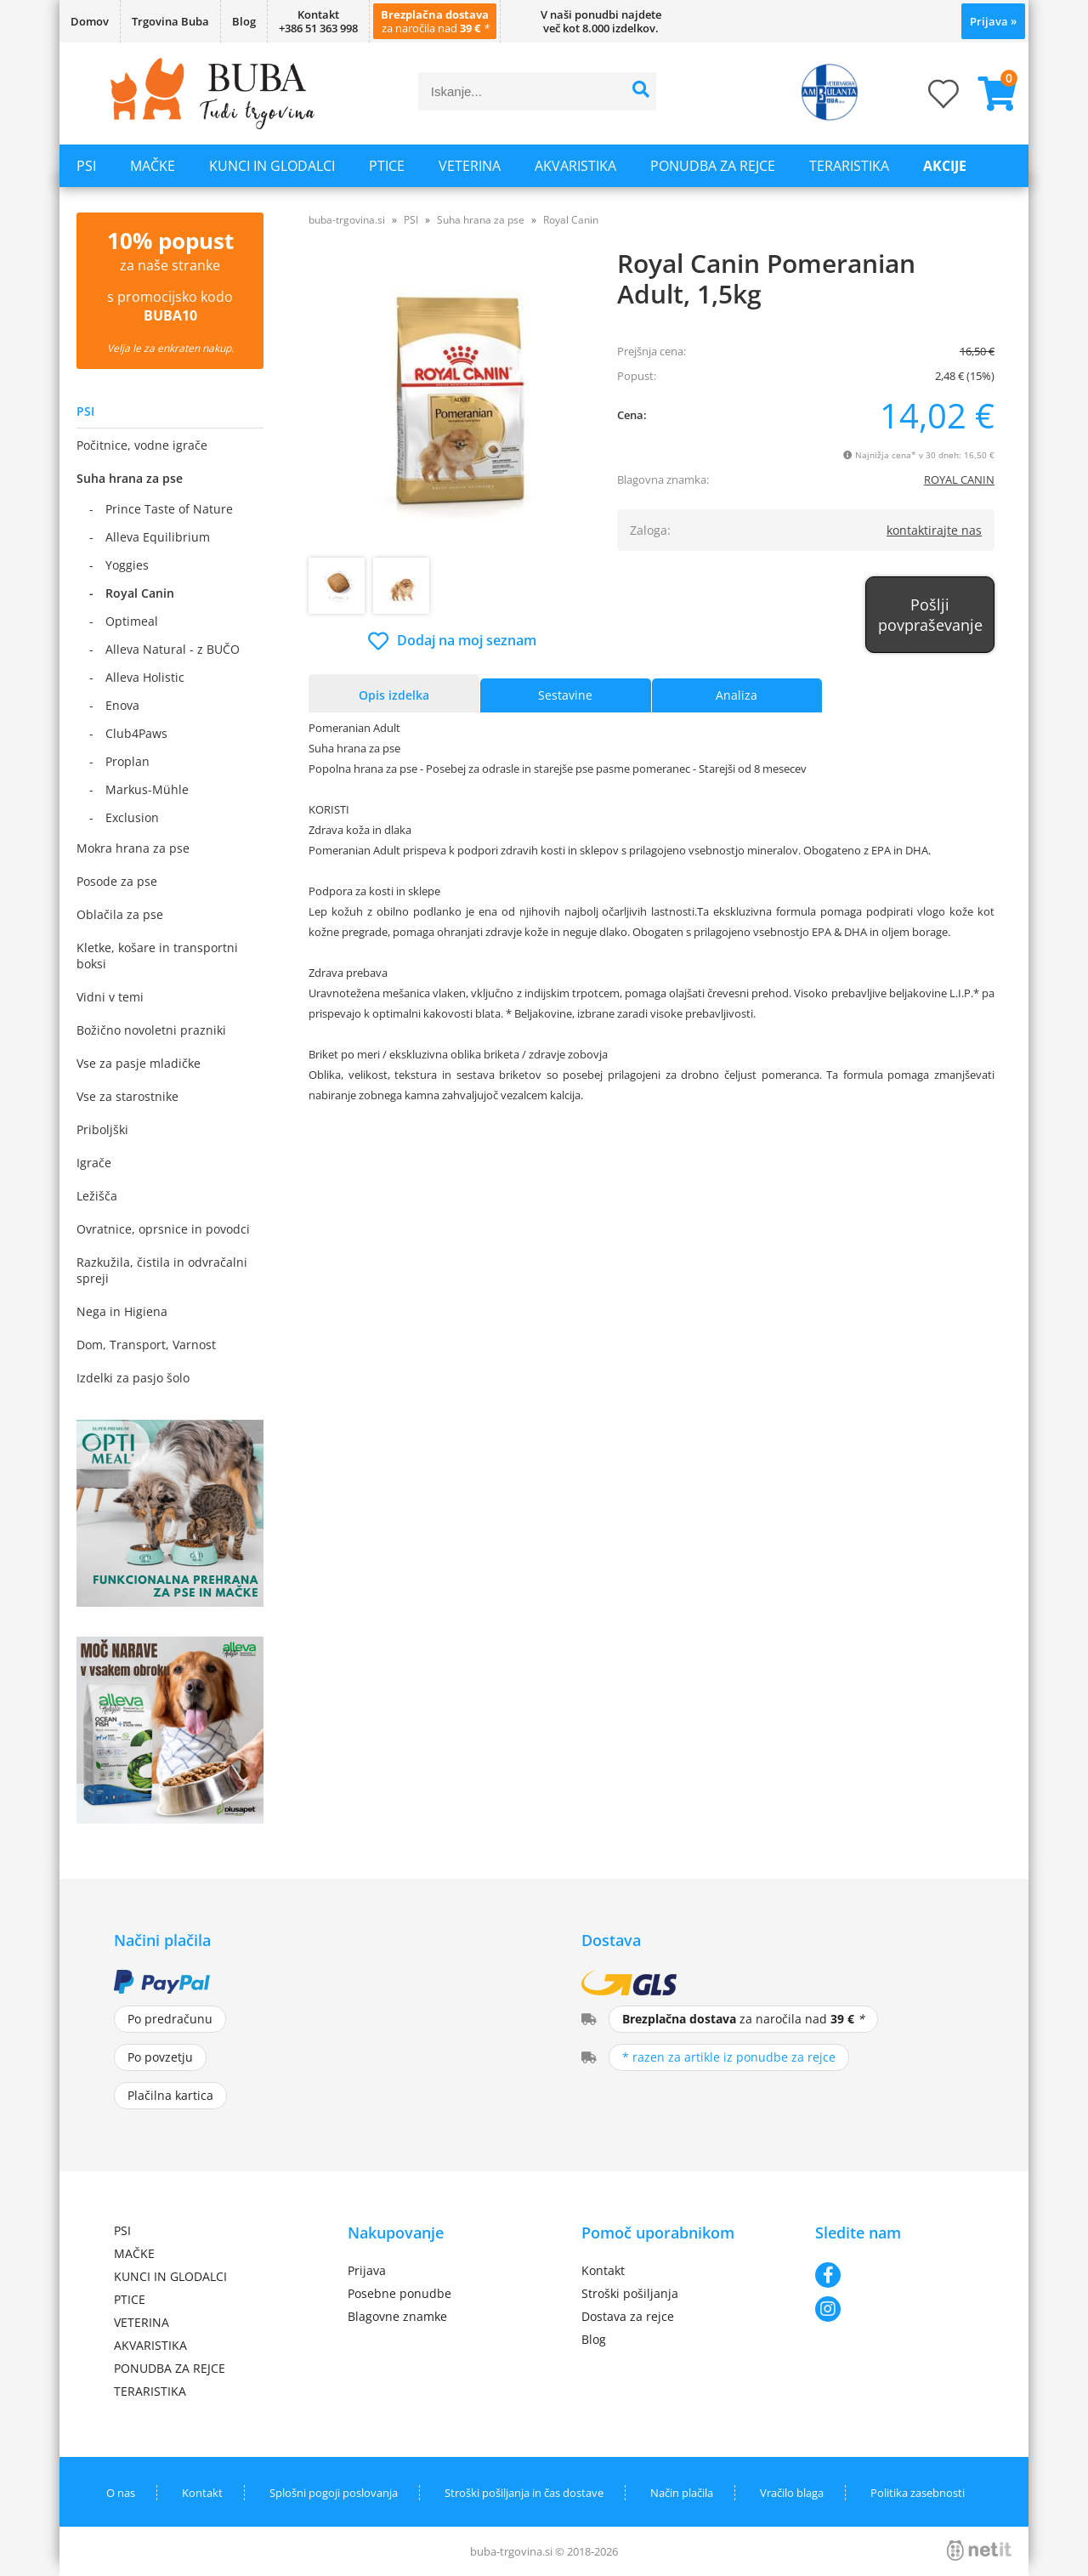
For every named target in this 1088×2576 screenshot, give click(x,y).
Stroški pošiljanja (629, 2293)
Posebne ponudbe (399, 2293)
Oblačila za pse (119, 914)
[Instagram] (894, 2309)
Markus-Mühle (147, 789)
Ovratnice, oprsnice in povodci (163, 1229)
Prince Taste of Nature (169, 509)
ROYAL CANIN (959, 479)
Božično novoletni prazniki (151, 1030)
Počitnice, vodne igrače (141, 445)
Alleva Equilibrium (157, 537)
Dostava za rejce (627, 2316)
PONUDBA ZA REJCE (712, 165)
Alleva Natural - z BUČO (172, 649)
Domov (90, 21)
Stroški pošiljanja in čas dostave (524, 2492)
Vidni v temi (110, 997)
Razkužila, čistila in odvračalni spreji (161, 1270)
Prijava (993, 21)
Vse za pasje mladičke (138, 1063)
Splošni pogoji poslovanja (333, 2492)
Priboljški (102, 1129)
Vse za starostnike (127, 1096)
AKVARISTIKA (575, 165)
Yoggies (127, 565)
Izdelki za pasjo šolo (133, 1378)
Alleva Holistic (144, 677)
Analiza (736, 695)
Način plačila (681, 2492)
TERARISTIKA (849, 165)
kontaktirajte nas (934, 530)
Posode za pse (116, 881)
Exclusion (132, 817)
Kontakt (603, 2270)
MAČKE (152, 165)
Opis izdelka (394, 695)
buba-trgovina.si (347, 220)
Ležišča (96, 1196)
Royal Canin (139, 593)
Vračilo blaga (792, 2492)
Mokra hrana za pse (133, 848)
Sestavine (565, 695)
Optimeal (131, 621)
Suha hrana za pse (129, 478)
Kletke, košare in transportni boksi (157, 955)
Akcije (944, 165)
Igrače (93, 1163)
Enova (122, 705)
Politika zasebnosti (917, 2492)
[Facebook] (894, 2275)
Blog (244, 21)
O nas (120, 2492)
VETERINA (470, 165)
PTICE (387, 165)
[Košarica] (990, 94)
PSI (86, 165)
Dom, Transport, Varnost (146, 1344)
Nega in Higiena (121, 1311)
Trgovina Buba (170, 21)
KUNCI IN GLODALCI (272, 165)
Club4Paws (136, 733)
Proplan (127, 761)
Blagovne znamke (397, 2316)
